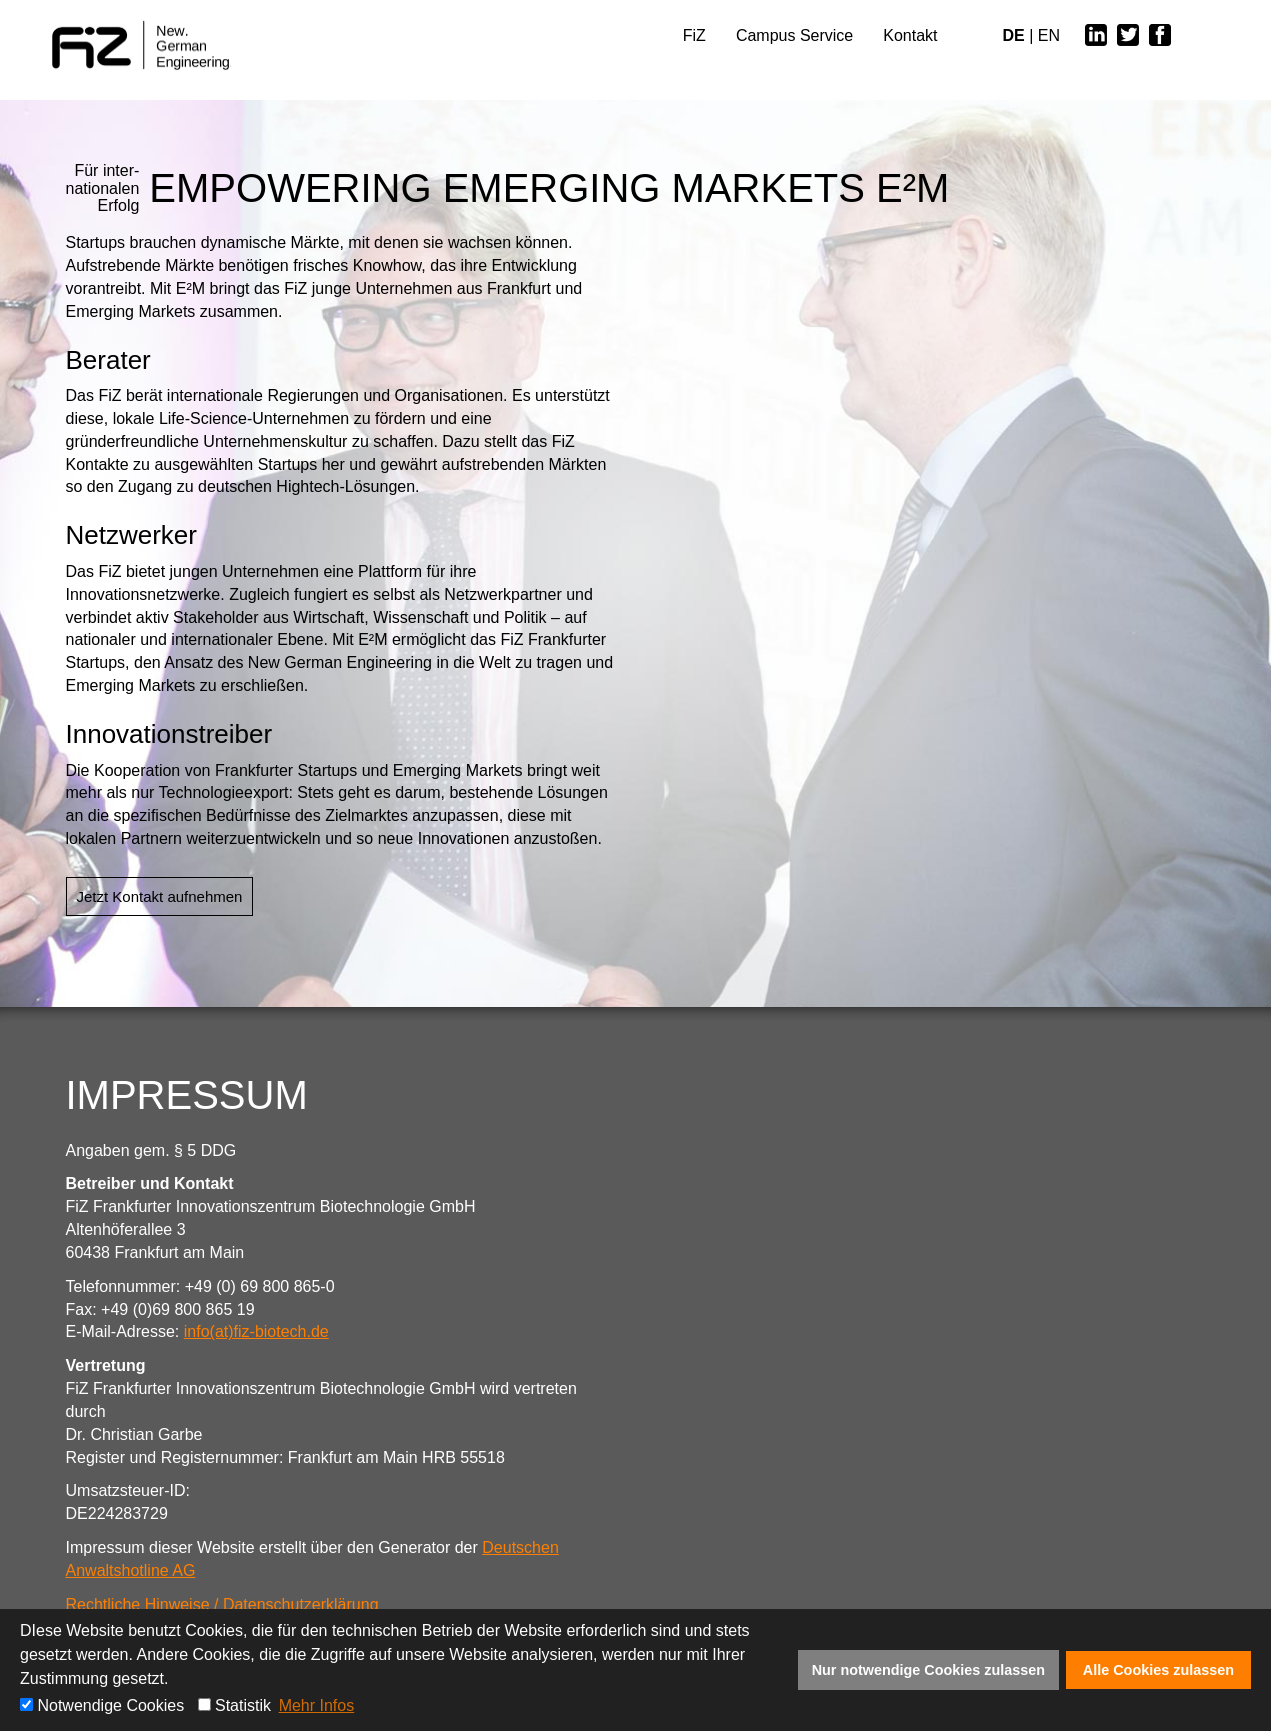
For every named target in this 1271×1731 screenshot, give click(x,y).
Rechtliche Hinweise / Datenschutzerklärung (222, 1604)
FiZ (694, 35)
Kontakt (910, 35)
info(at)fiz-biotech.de (256, 1331)
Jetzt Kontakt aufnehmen (160, 896)
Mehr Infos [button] (317, 1705)
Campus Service (794, 35)
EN (1049, 35)
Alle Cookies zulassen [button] (1158, 1670)
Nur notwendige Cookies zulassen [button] (929, 1670)
